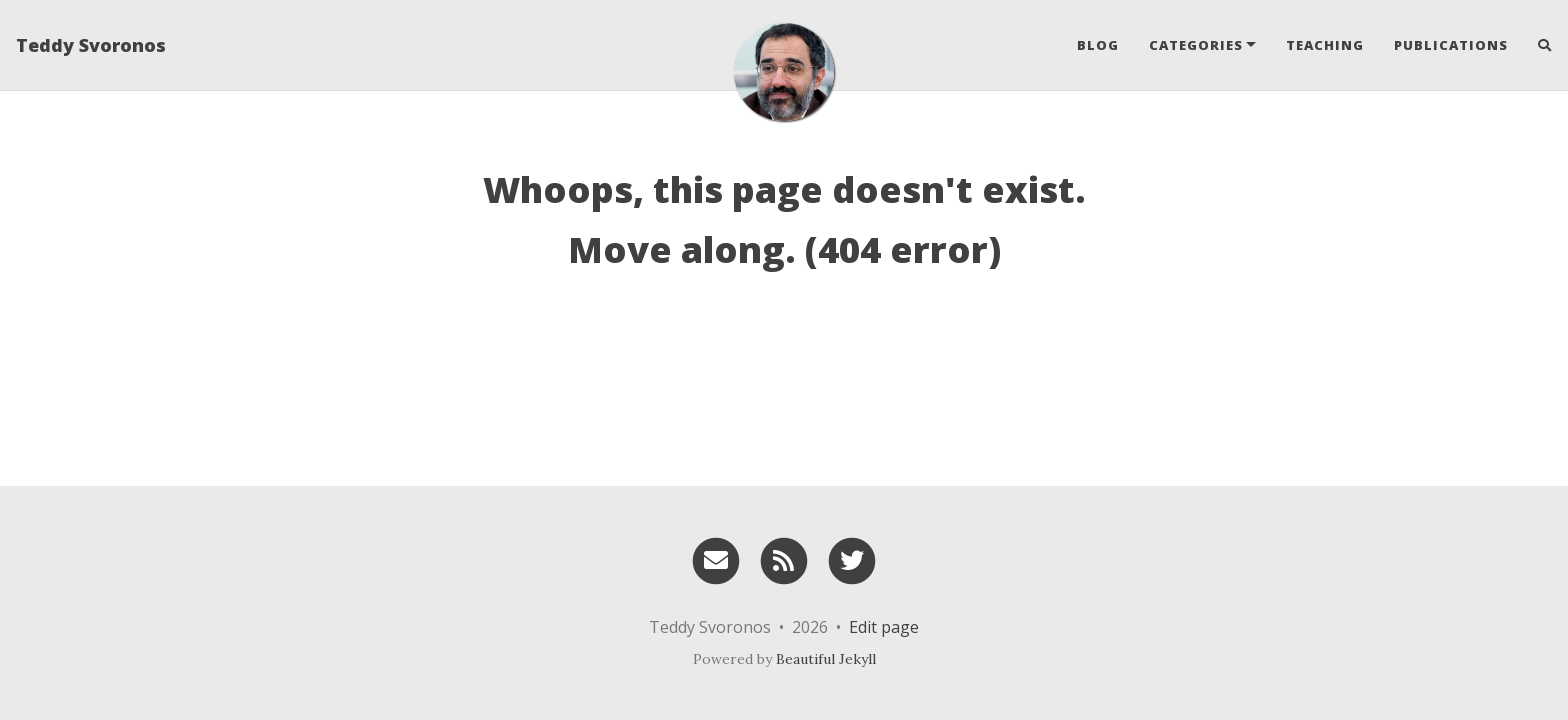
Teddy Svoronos (91, 45)
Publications (1451, 45)
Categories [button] (1196, 45)
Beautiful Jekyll (826, 659)
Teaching (1325, 45)
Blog (1098, 45)
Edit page (884, 627)
